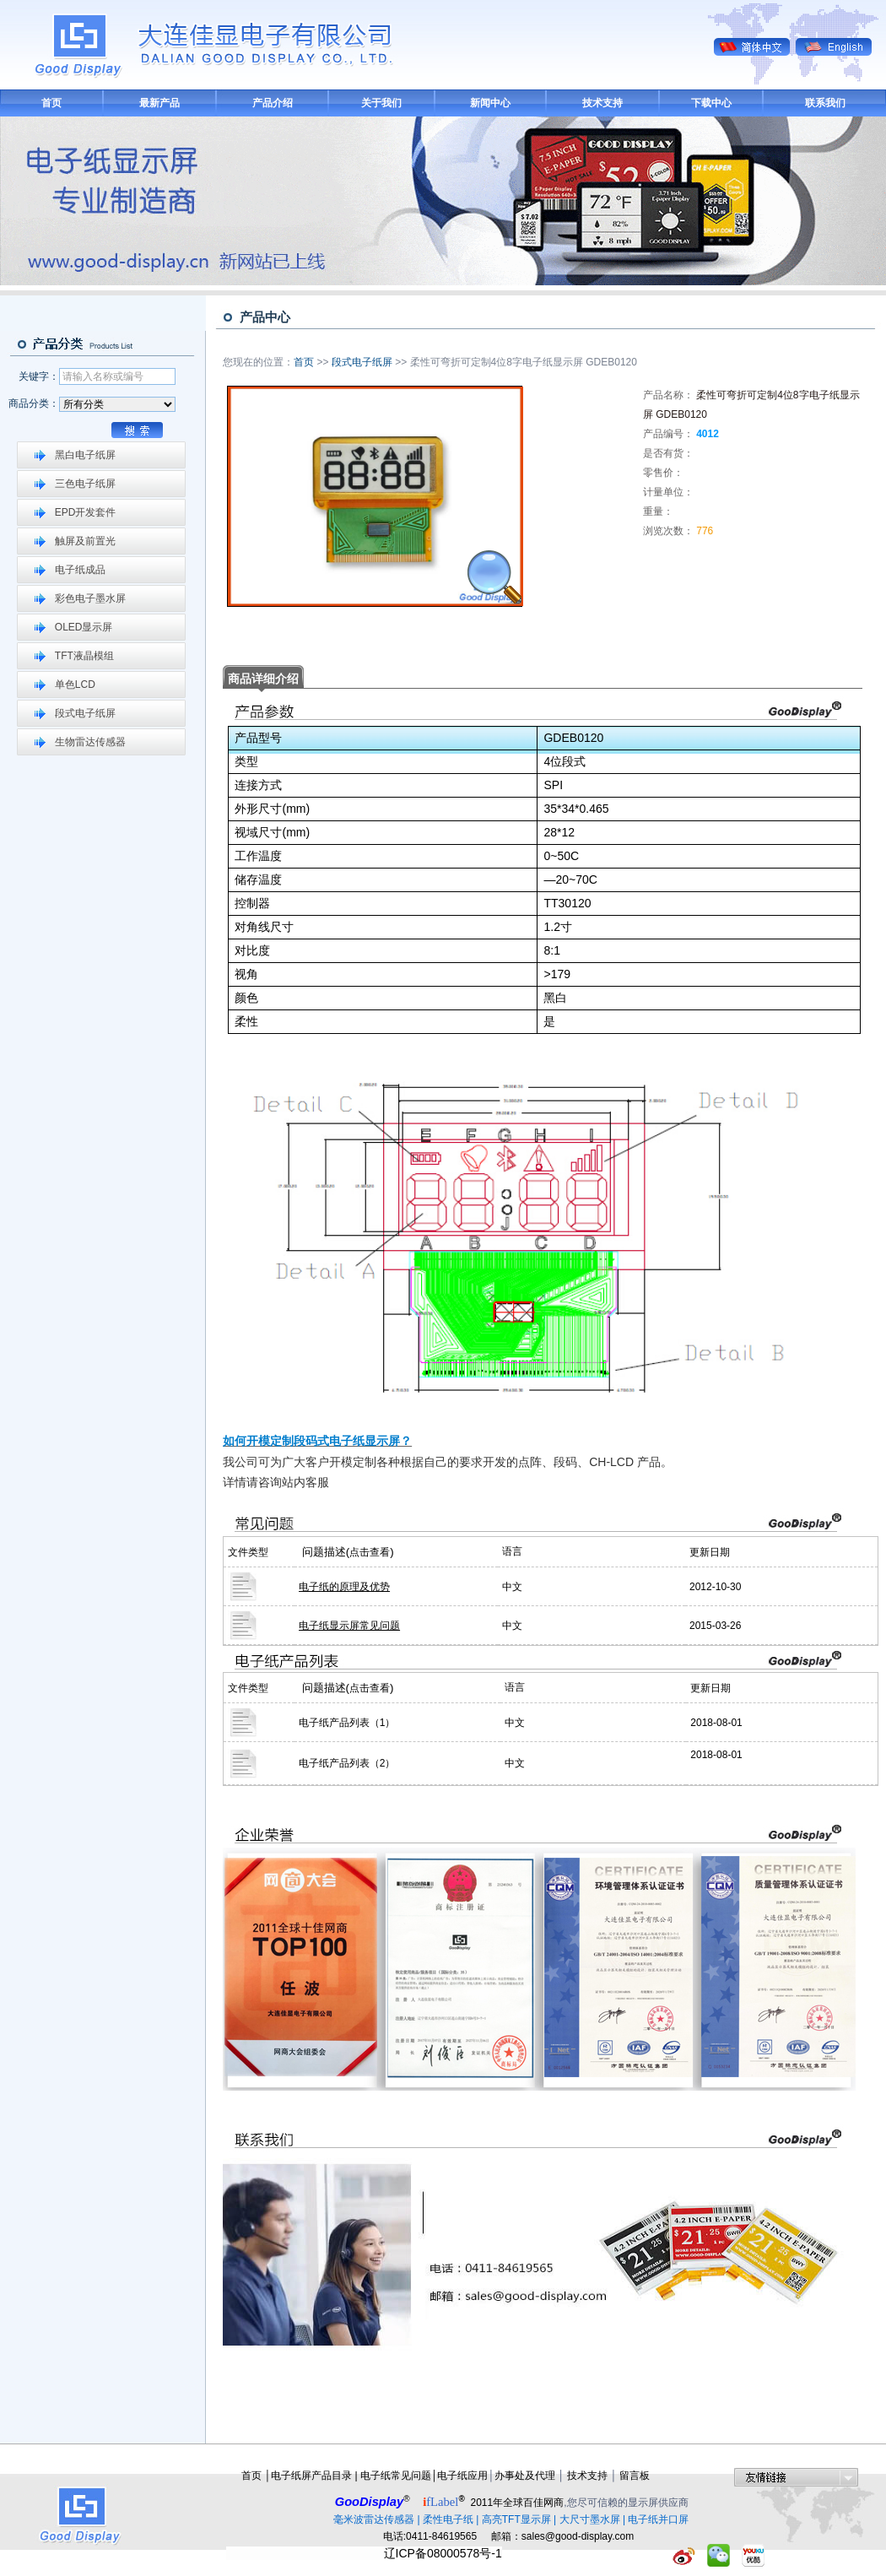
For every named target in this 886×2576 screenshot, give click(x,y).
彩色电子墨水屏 (90, 598)
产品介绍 (272, 103)
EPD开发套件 (85, 512)
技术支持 (602, 103)
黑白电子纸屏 (85, 455)
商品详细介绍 (263, 678)
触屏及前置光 (85, 541)
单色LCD (75, 684)
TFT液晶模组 (84, 656)
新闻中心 (490, 103)
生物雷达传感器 (90, 742)
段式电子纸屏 (85, 713)
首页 (51, 103)
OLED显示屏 (84, 627)
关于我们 (381, 103)
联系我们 (825, 103)
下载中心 (711, 103)
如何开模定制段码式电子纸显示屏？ (317, 1441)
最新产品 (159, 103)
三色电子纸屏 (85, 484)
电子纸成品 (80, 570)
